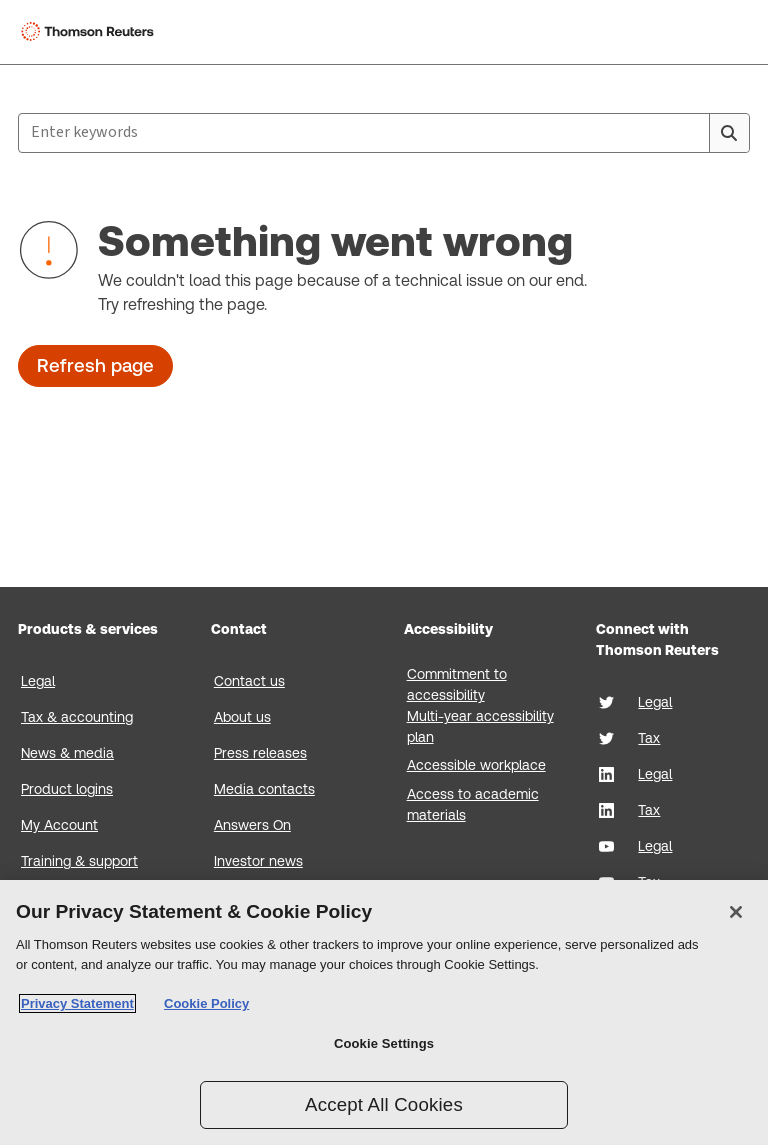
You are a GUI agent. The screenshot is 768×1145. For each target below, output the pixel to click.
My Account (59, 825)
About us (242, 717)
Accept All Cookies (384, 1104)
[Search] (729, 133)
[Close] (736, 912)
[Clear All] (690, 133)
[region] (384, 1012)
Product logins (67, 789)
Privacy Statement (77, 1003)
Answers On (252, 825)
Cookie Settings (384, 1043)
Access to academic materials (473, 804)
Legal (38, 681)
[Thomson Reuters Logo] (91, 32)
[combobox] (384, 133)
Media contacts (264, 789)
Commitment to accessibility (457, 684)
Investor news (258, 861)
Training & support (79, 861)
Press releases (260, 753)
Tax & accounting (77, 717)
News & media (67, 753)
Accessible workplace (476, 765)
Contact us (249, 681)
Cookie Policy (206, 1003)
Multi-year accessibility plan (480, 726)
